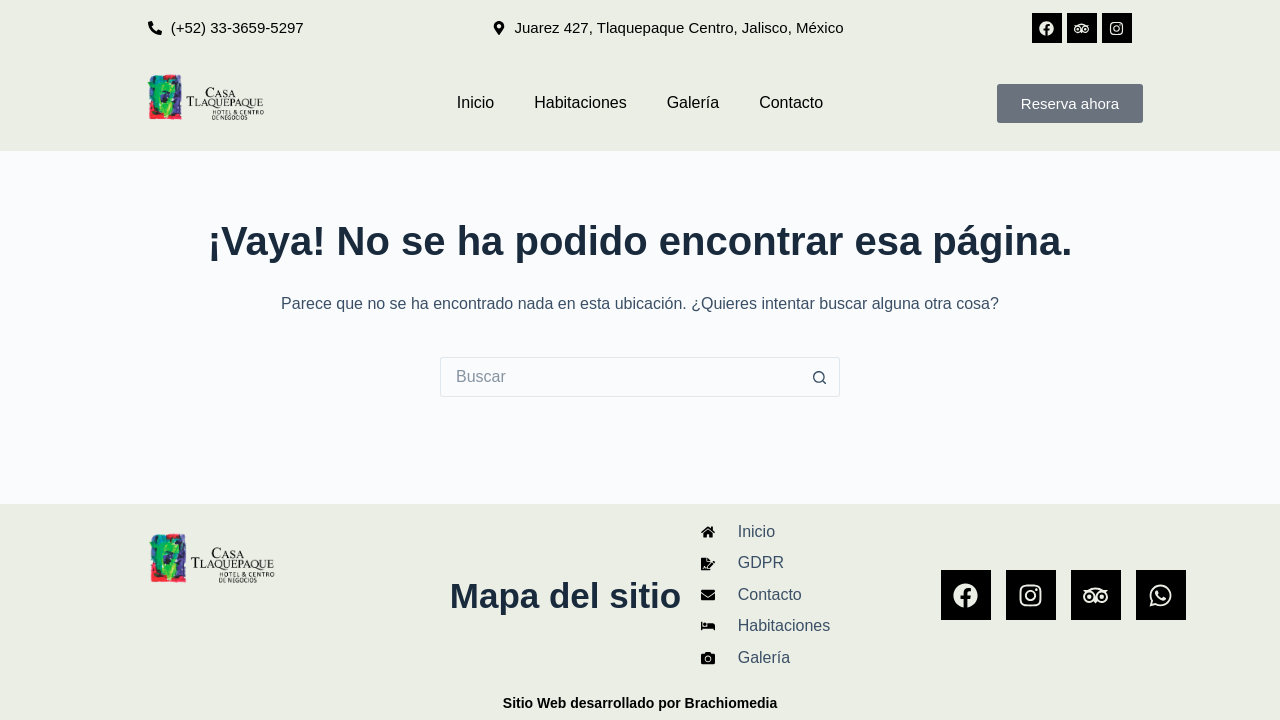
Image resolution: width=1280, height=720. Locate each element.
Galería (693, 102)
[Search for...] (620, 377)
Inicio (475, 102)
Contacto (791, 102)
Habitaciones (580, 102)
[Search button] (820, 377)
